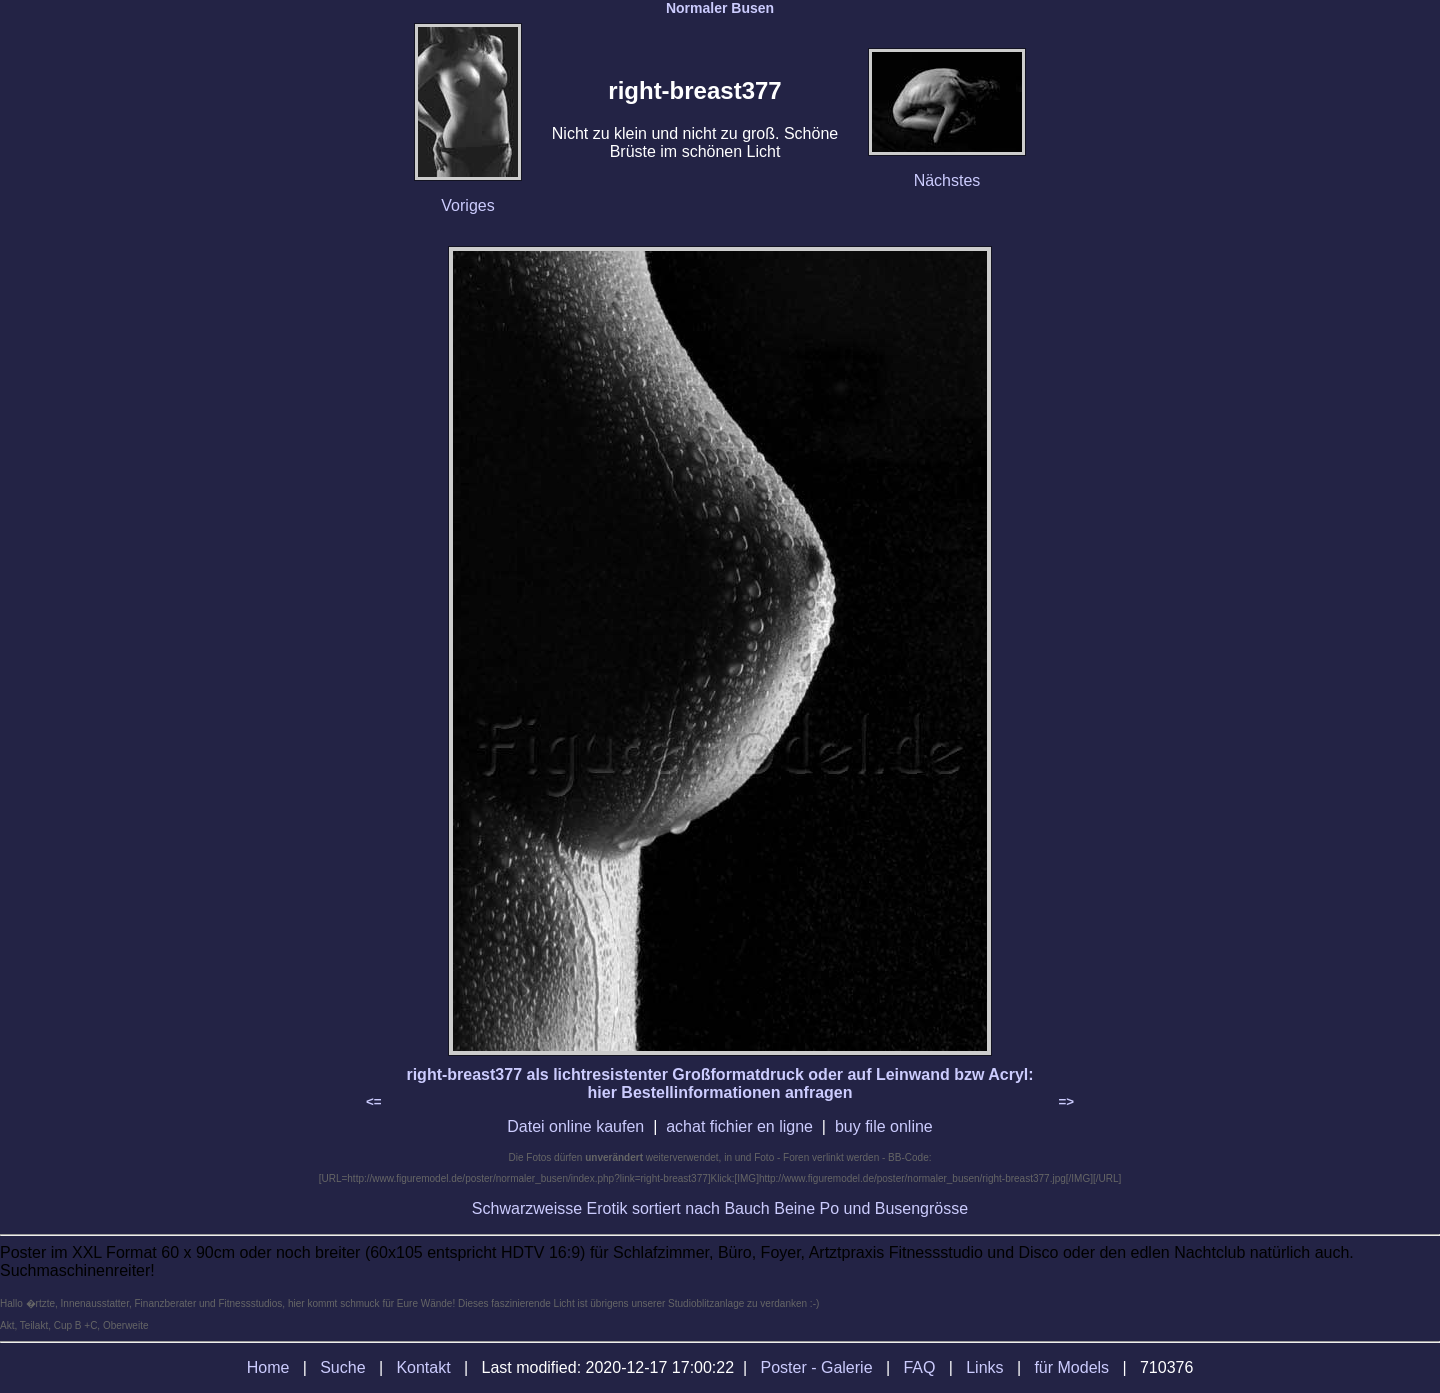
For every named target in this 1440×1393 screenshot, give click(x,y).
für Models (1071, 1367)
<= (374, 1101)
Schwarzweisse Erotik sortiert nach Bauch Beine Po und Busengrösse (720, 1208)
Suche (342, 1367)
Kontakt (423, 1367)
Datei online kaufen (575, 1126)
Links (984, 1367)
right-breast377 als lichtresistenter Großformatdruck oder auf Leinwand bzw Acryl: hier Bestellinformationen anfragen (719, 1083)
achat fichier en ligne (739, 1126)
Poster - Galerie (817, 1367)
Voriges (467, 205)
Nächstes (947, 180)
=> (1066, 1101)
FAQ (919, 1367)
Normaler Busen (720, 8)
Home (268, 1367)
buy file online (884, 1126)
